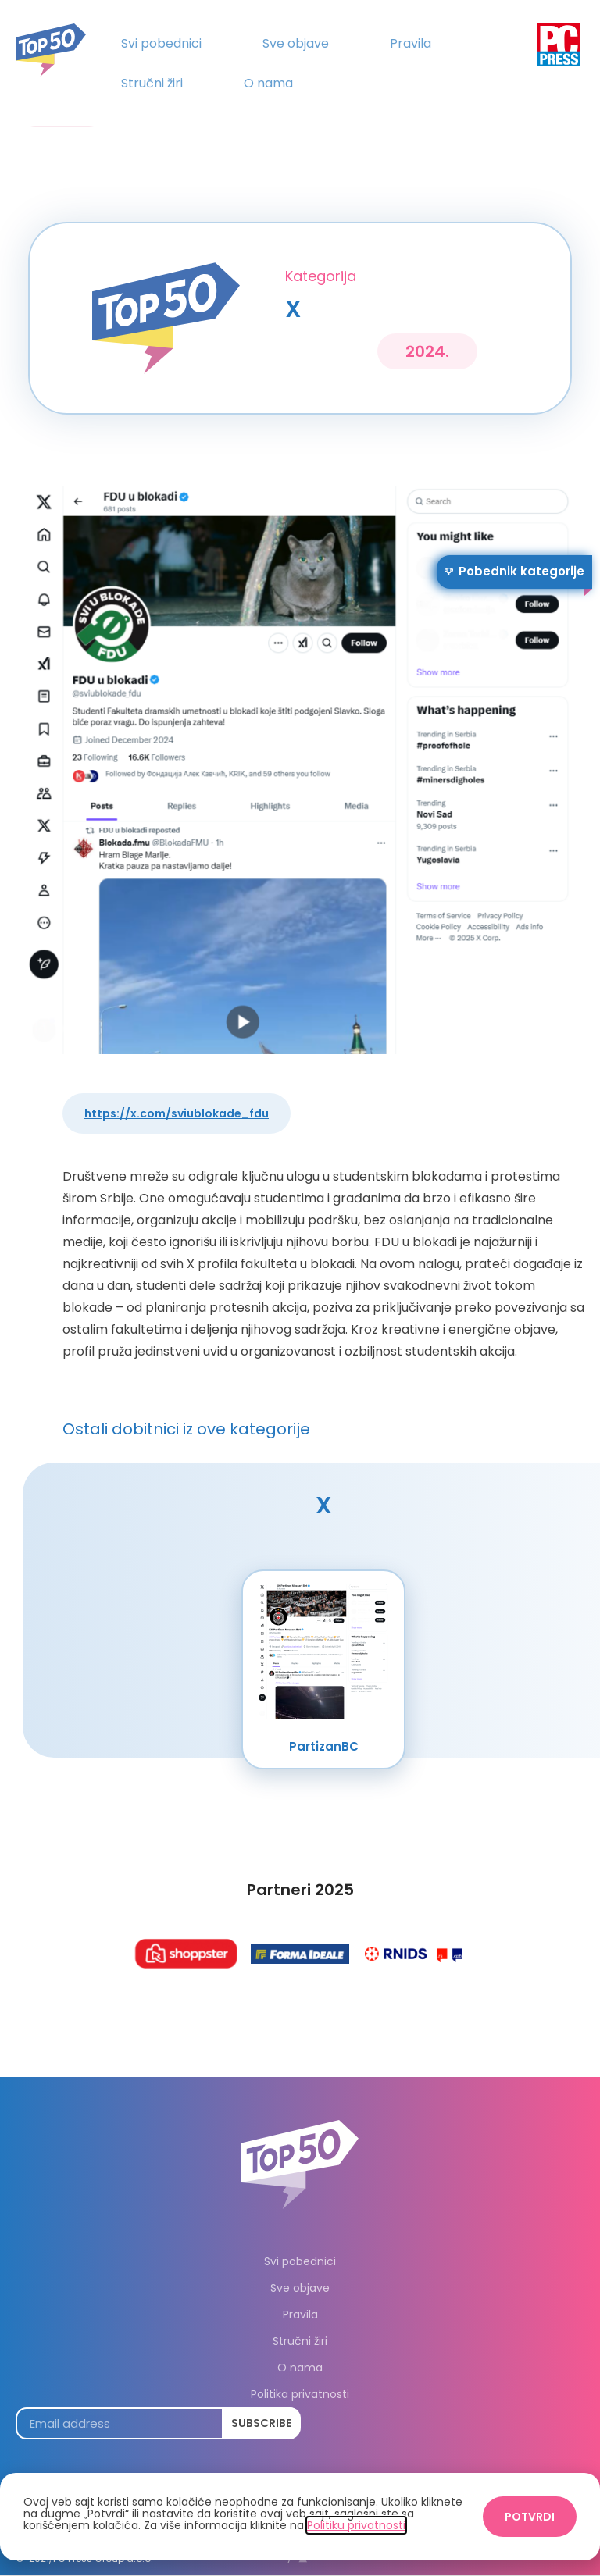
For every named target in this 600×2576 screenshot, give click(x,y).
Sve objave (295, 43)
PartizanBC (324, 1746)
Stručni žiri (152, 83)
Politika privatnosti (300, 2394)
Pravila (410, 43)
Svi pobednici (161, 43)
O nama (268, 83)
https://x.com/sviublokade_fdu (176, 1113)
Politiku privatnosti (356, 2525)
